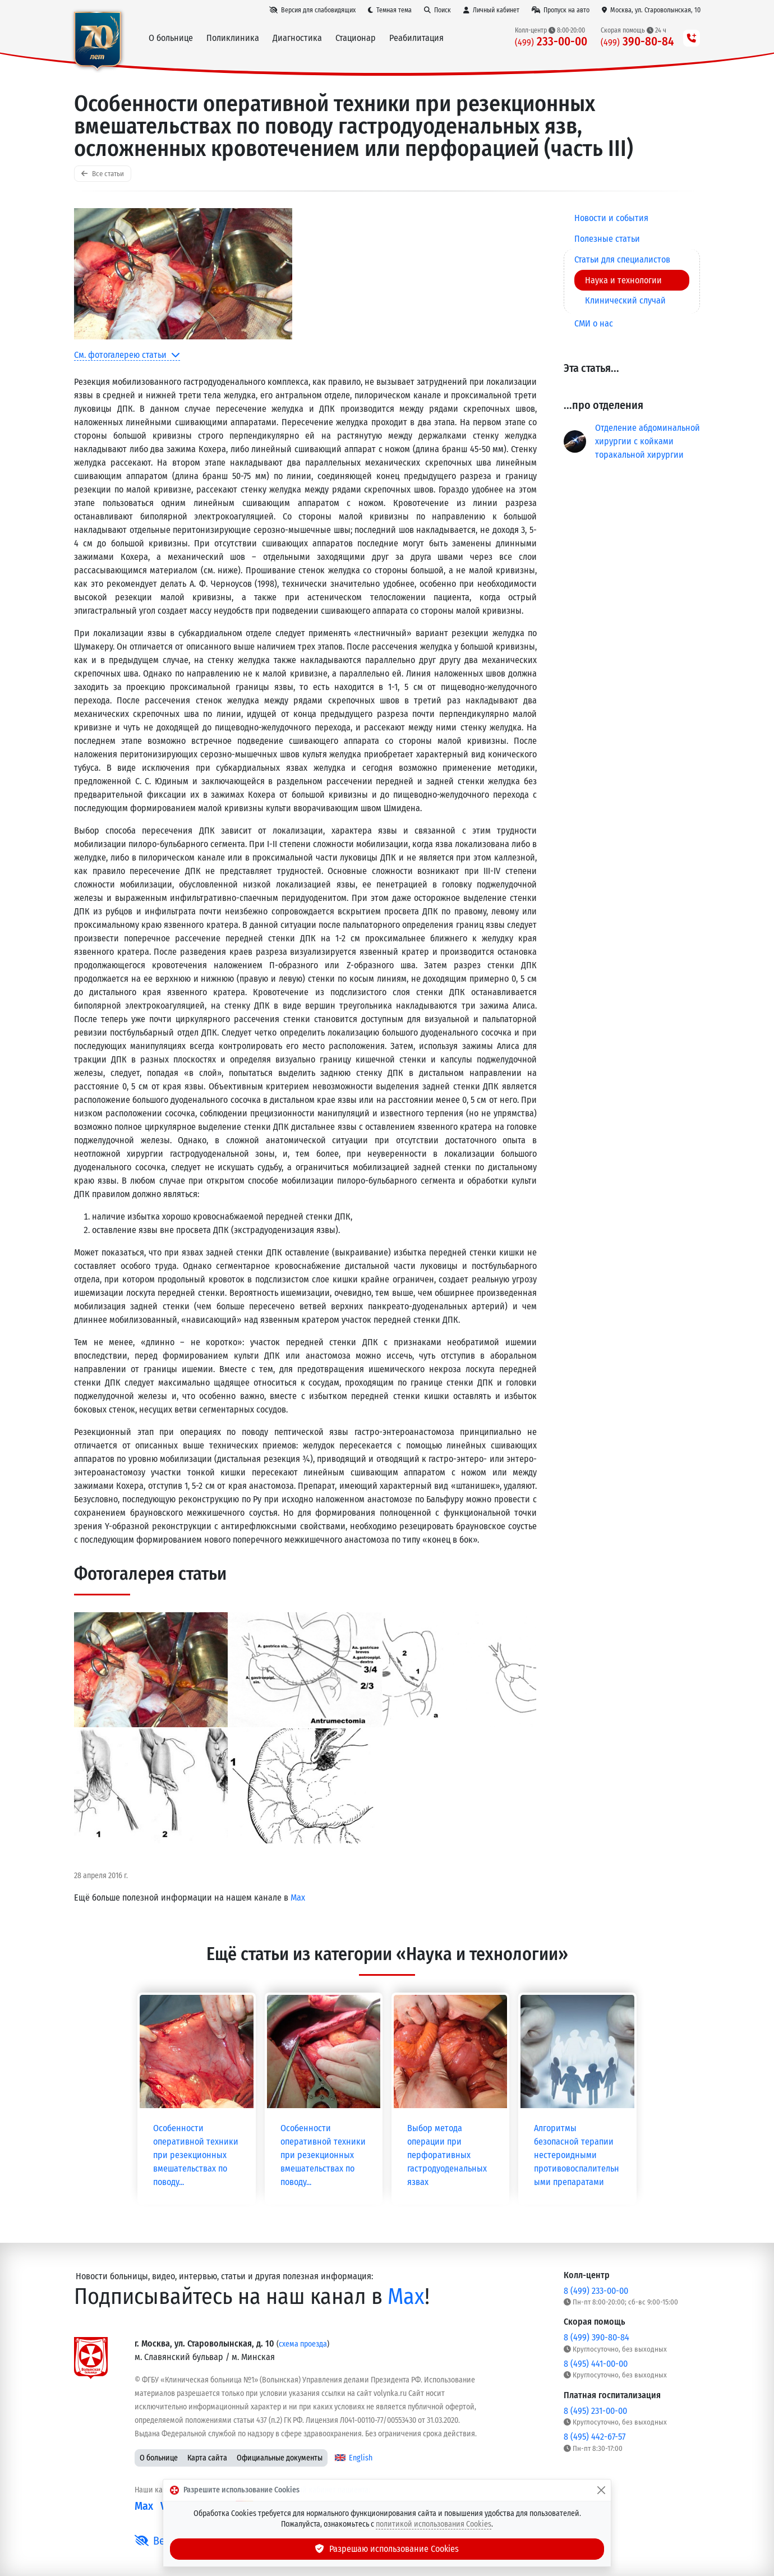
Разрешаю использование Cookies (387, 2548)
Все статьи (102, 173)
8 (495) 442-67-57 (594, 2436)
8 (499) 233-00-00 (596, 2290)
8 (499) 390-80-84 (596, 2337)
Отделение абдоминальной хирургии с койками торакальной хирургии (647, 441)
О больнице (159, 2458)
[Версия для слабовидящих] (312, 10)
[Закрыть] (601, 2490)
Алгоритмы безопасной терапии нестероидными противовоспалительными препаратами (576, 2155)
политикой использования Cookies (433, 2524)
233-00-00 (551, 42)
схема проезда (303, 2344)
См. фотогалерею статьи (127, 354)
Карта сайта (207, 2458)
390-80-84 (637, 42)
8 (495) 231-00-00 (595, 2410)
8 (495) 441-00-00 (596, 2363)
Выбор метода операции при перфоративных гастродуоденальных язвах (447, 2155)
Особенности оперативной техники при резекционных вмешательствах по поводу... (195, 2155)
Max (298, 1897)
